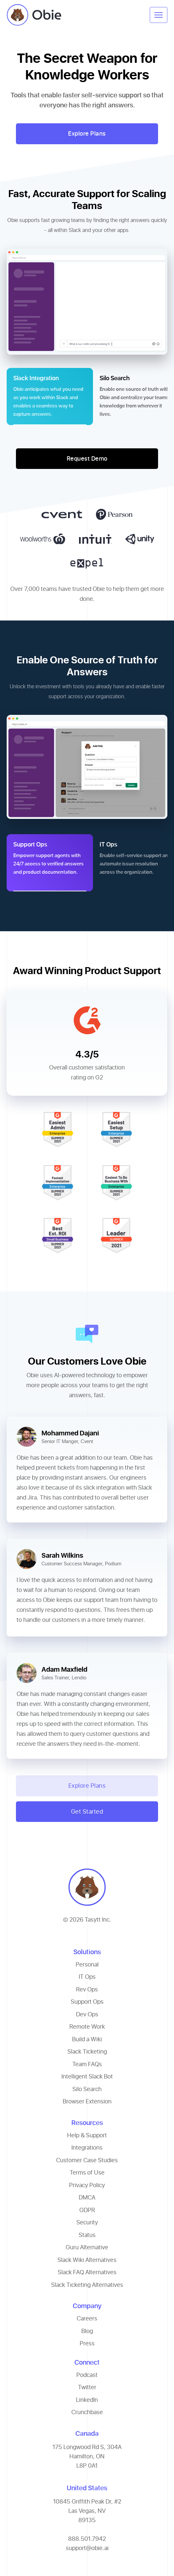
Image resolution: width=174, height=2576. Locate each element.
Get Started (87, 1811)
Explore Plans (87, 133)
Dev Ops (87, 2014)
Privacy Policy (87, 2185)
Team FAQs (87, 2064)
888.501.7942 (87, 2538)
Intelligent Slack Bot (87, 2076)
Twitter (87, 2387)
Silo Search (87, 2088)
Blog (87, 2330)
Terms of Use (87, 2172)
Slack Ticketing (87, 2051)
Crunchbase (87, 2411)
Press (87, 2343)
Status (87, 2234)
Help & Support (87, 2135)
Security (87, 2222)
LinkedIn (87, 2399)
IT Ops (87, 1976)
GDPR (87, 2209)
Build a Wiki (87, 2039)
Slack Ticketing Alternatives (87, 2284)
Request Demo (87, 458)
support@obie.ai (87, 2547)
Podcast (87, 2374)
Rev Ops (87, 1989)
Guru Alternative (87, 2247)
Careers (87, 2318)
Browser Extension (87, 2101)
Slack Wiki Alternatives (87, 2259)
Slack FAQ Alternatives (87, 2272)
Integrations (87, 2147)
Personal (87, 1964)
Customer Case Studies (87, 2160)
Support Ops (87, 2001)
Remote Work (87, 2026)
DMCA (87, 2197)
